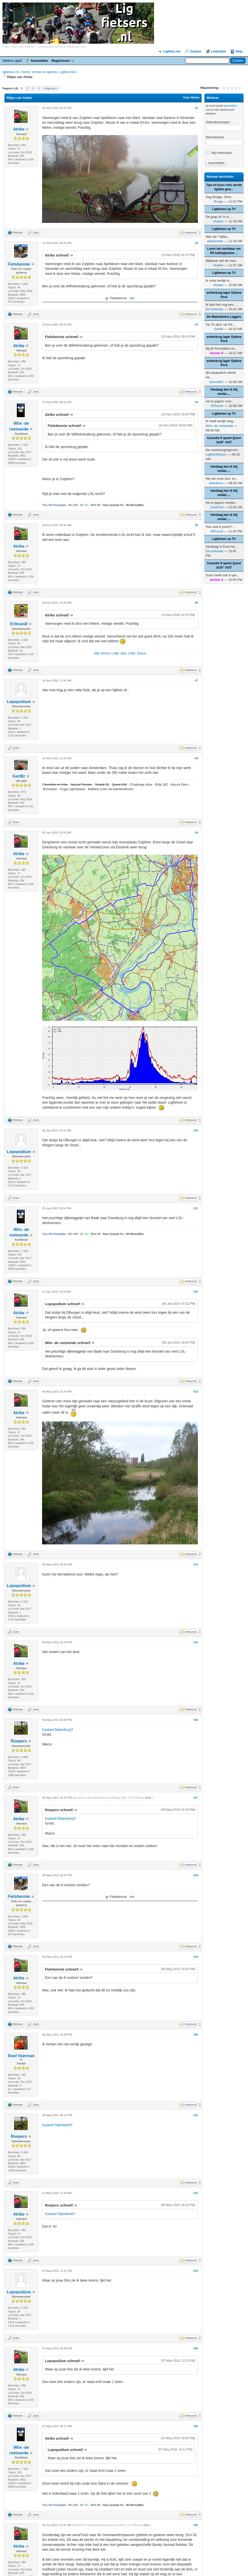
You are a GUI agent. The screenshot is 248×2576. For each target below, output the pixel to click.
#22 (195, 2192)
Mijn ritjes (120, 653)
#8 (196, 758)
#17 (195, 1797)
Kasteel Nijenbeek (56, 2125)
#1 (196, 107)
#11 (195, 1208)
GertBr (19, 776)
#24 (195, 2348)
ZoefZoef (216, 507)
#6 (196, 602)
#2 (196, 242)
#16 (195, 1719)
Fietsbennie (19, 264)
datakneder (215, 241)
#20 (195, 2034)
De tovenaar (214, 309)
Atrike (18, 129)
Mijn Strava (138, 653)
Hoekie (218, 221)
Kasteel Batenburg (56, 1730)
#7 (196, 680)
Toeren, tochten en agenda (39, 72)
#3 (196, 324)
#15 (195, 1642)
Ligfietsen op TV (223, 209)
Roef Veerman (21, 2056)
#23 (195, 2270)
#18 (195, 1875)
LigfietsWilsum (216, 454)
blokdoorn (216, 483)
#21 (195, 2115)
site (132, 298)
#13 (195, 1391)
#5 (196, 525)
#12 (195, 1291)
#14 (195, 1564)
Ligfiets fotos (67, 72)
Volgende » (51, 88)
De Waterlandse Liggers (224, 317)
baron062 (216, 382)
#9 (196, 832)
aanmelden (230, 105)
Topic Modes (191, 97)
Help (238, 51)
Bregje (218, 201)
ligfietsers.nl (10, 72)
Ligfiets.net (171, 51)
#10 (195, 1130)
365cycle (217, 406)
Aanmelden (39, 60)
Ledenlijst (218, 51)
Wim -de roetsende (219, 426)
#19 (195, 1956)
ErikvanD (18, 624)
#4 (196, 402)
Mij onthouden (219, 153)
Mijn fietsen (102, 653)
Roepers (19, 1741)
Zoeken (195, 51)
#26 (195, 2525)
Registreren (61, 60)
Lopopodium (19, 702)
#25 (195, 2426)
